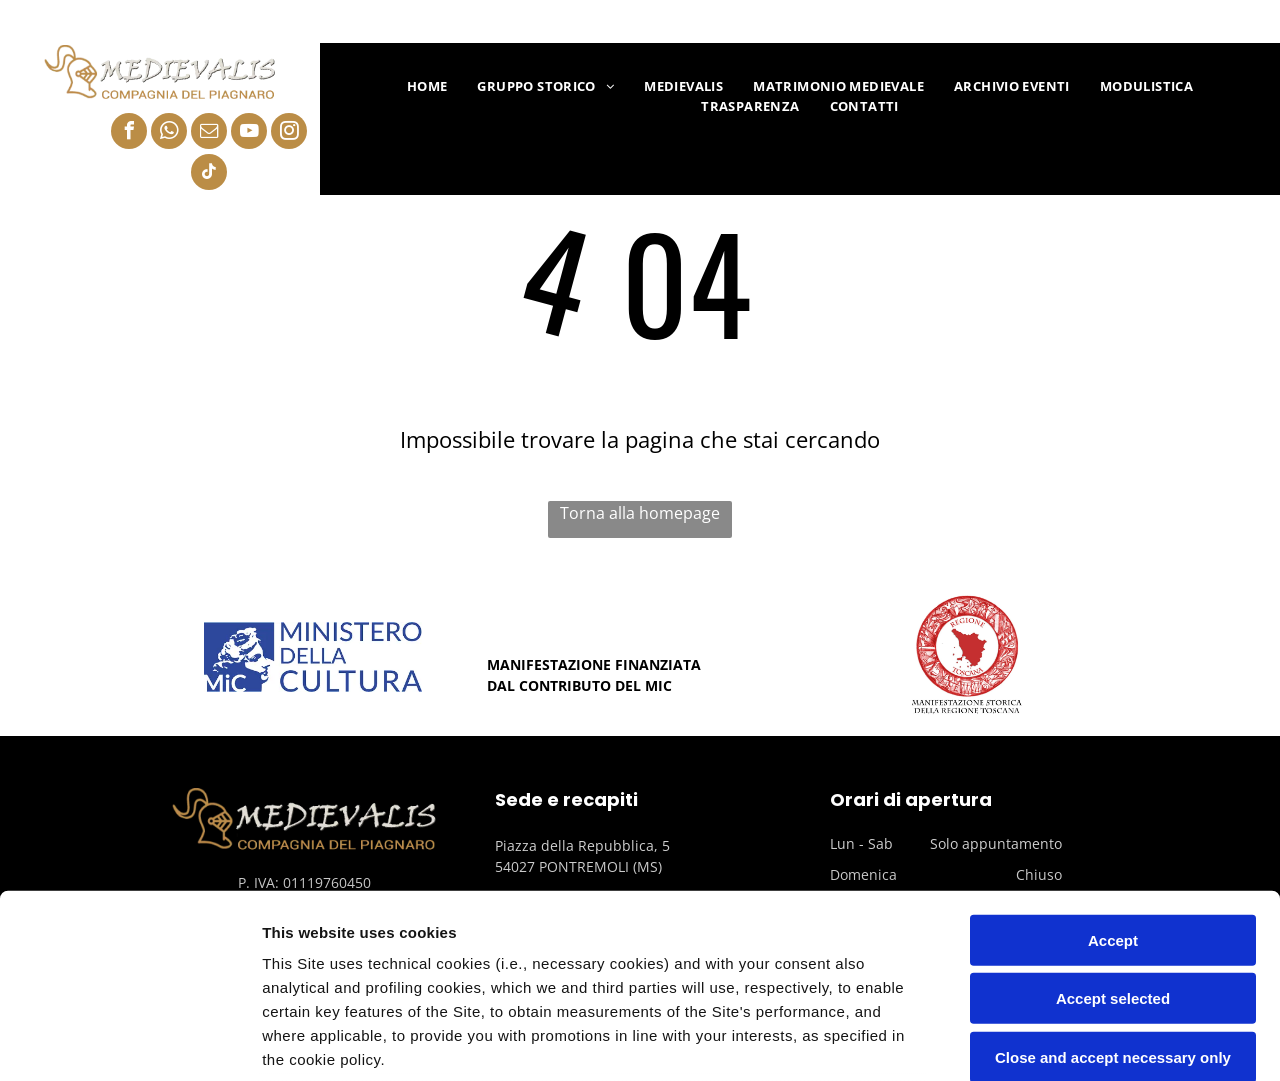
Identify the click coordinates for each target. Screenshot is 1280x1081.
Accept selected (1113, 830)
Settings (1017, 1041)
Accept (1113, 772)
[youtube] (249, 133)
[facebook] (129, 133)
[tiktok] (209, 174)
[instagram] (289, 133)
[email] (209, 133)
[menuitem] (427, 87)
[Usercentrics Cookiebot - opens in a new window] (129, 1042)
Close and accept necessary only (1113, 889)
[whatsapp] (169, 133)
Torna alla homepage (640, 513)
